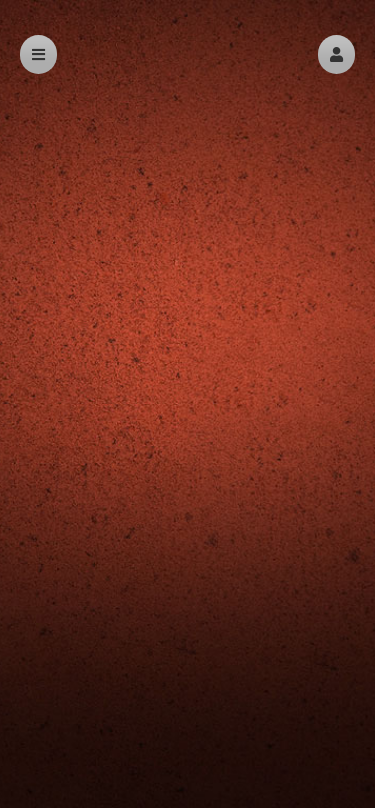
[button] (336, 54)
